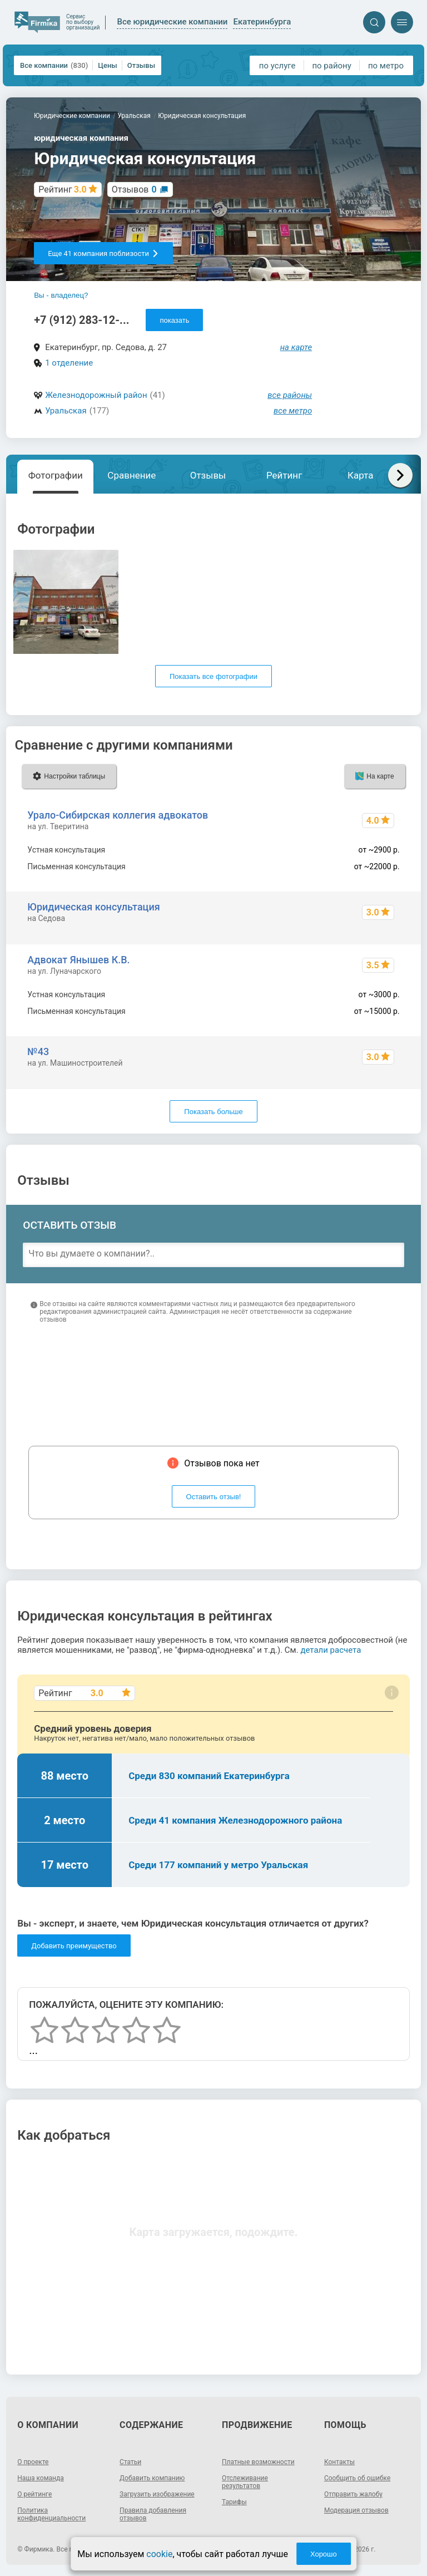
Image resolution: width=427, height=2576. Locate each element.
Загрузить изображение (157, 2494)
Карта (360, 475)
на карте (296, 347)
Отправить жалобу (353, 2494)
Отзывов (134, 189)
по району (331, 66)
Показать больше (213, 1111)
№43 (38, 1051)
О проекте (32, 2462)
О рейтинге (34, 2494)
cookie (159, 2554)
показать (174, 320)
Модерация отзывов (356, 2510)
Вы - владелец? (61, 295)
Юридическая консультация (93, 907)
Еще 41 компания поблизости (103, 253)
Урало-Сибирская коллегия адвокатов (117, 815)
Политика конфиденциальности (51, 2514)
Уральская (65, 411)
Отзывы (141, 65)
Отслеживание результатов (245, 2482)
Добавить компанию (152, 2478)
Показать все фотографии (213, 676)
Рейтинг (284, 475)
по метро (386, 66)
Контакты (339, 2462)
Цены (107, 65)
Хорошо (323, 2554)
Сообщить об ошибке (357, 2478)
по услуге (277, 66)
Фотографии (55, 475)
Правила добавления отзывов (153, 2514)
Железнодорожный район (96, 395)
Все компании (54, 65)
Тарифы (234, 2502)
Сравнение (131, 475)
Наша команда (40, 2478)
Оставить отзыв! (213, 1497)
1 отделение (69, 363)
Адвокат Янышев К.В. (78, 960)
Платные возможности (258, 2462)
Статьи (130, 2462)
